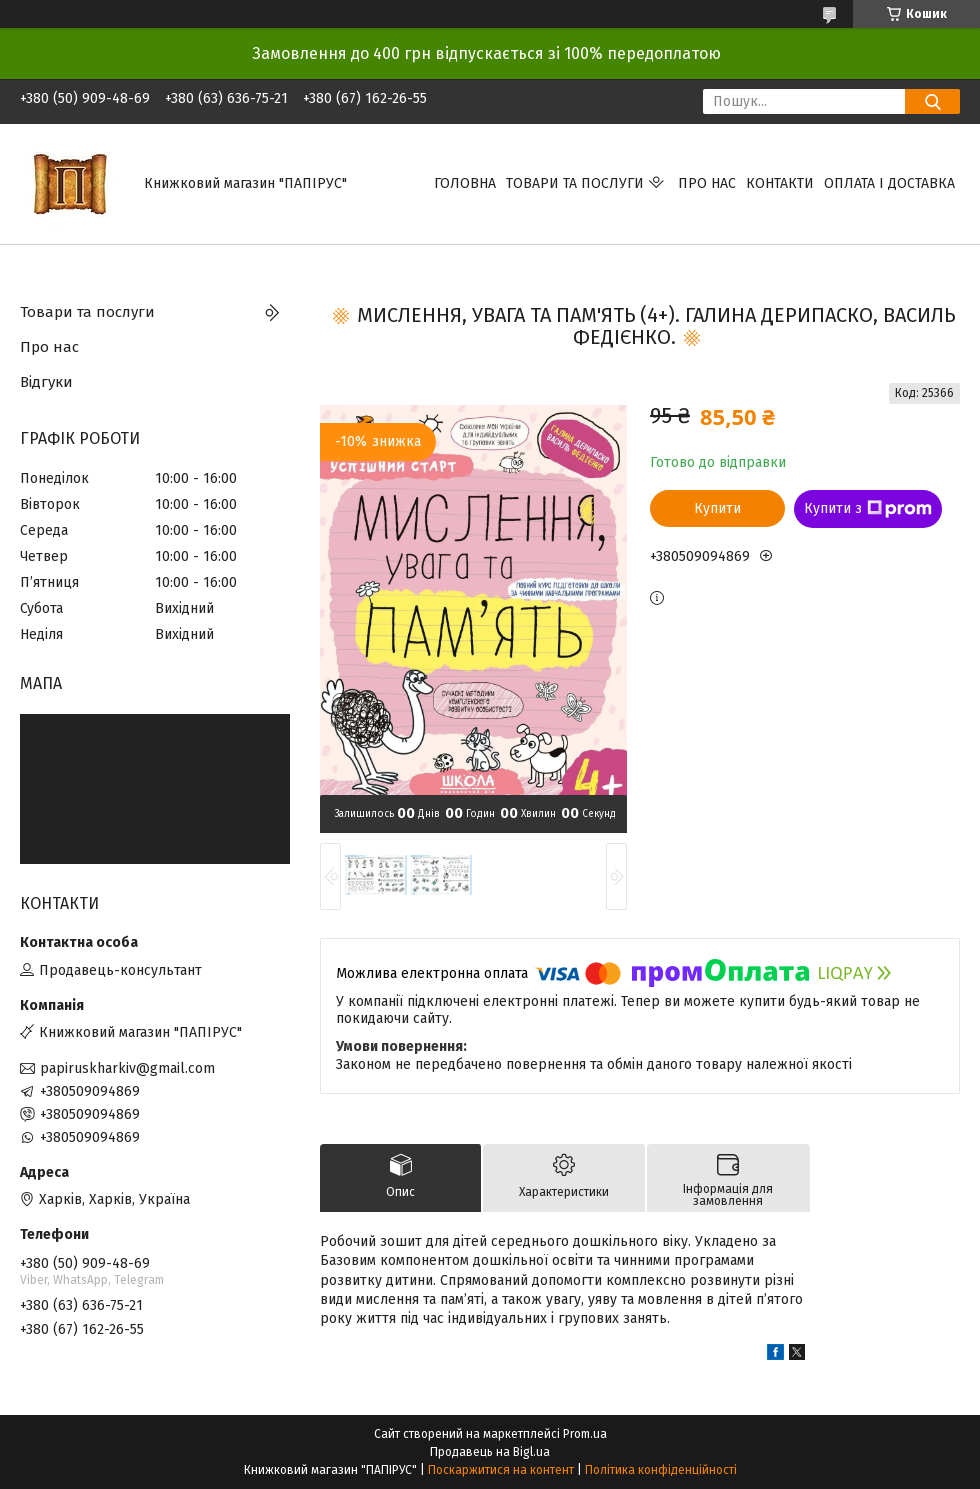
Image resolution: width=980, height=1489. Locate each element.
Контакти (780, 183)
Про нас (707, 183)
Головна (465, 183)
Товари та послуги (575, 183)
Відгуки (46, 382)
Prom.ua (585, 1434)
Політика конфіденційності (661, 1470)
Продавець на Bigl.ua (490, 1452)
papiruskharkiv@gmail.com (127, 1068)
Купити (717, 508)
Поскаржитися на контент (501, 1470)
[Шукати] (932, 101)
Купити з (868, 509)
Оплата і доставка (889, 183)
